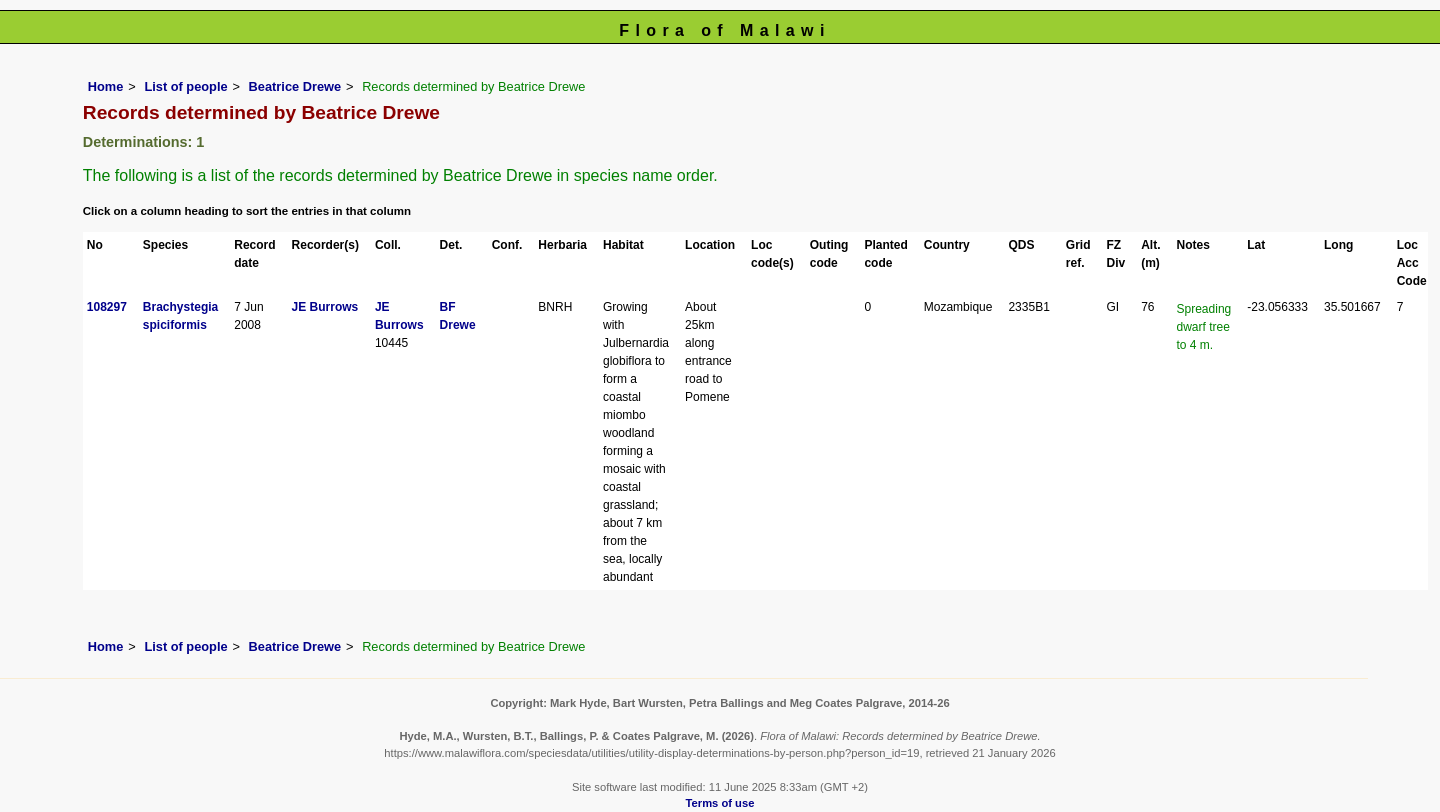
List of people (185, 86)
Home (106, 86)
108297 (107, 307)
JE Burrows (325, 307)
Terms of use (720, 803)
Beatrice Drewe (295, 86)
